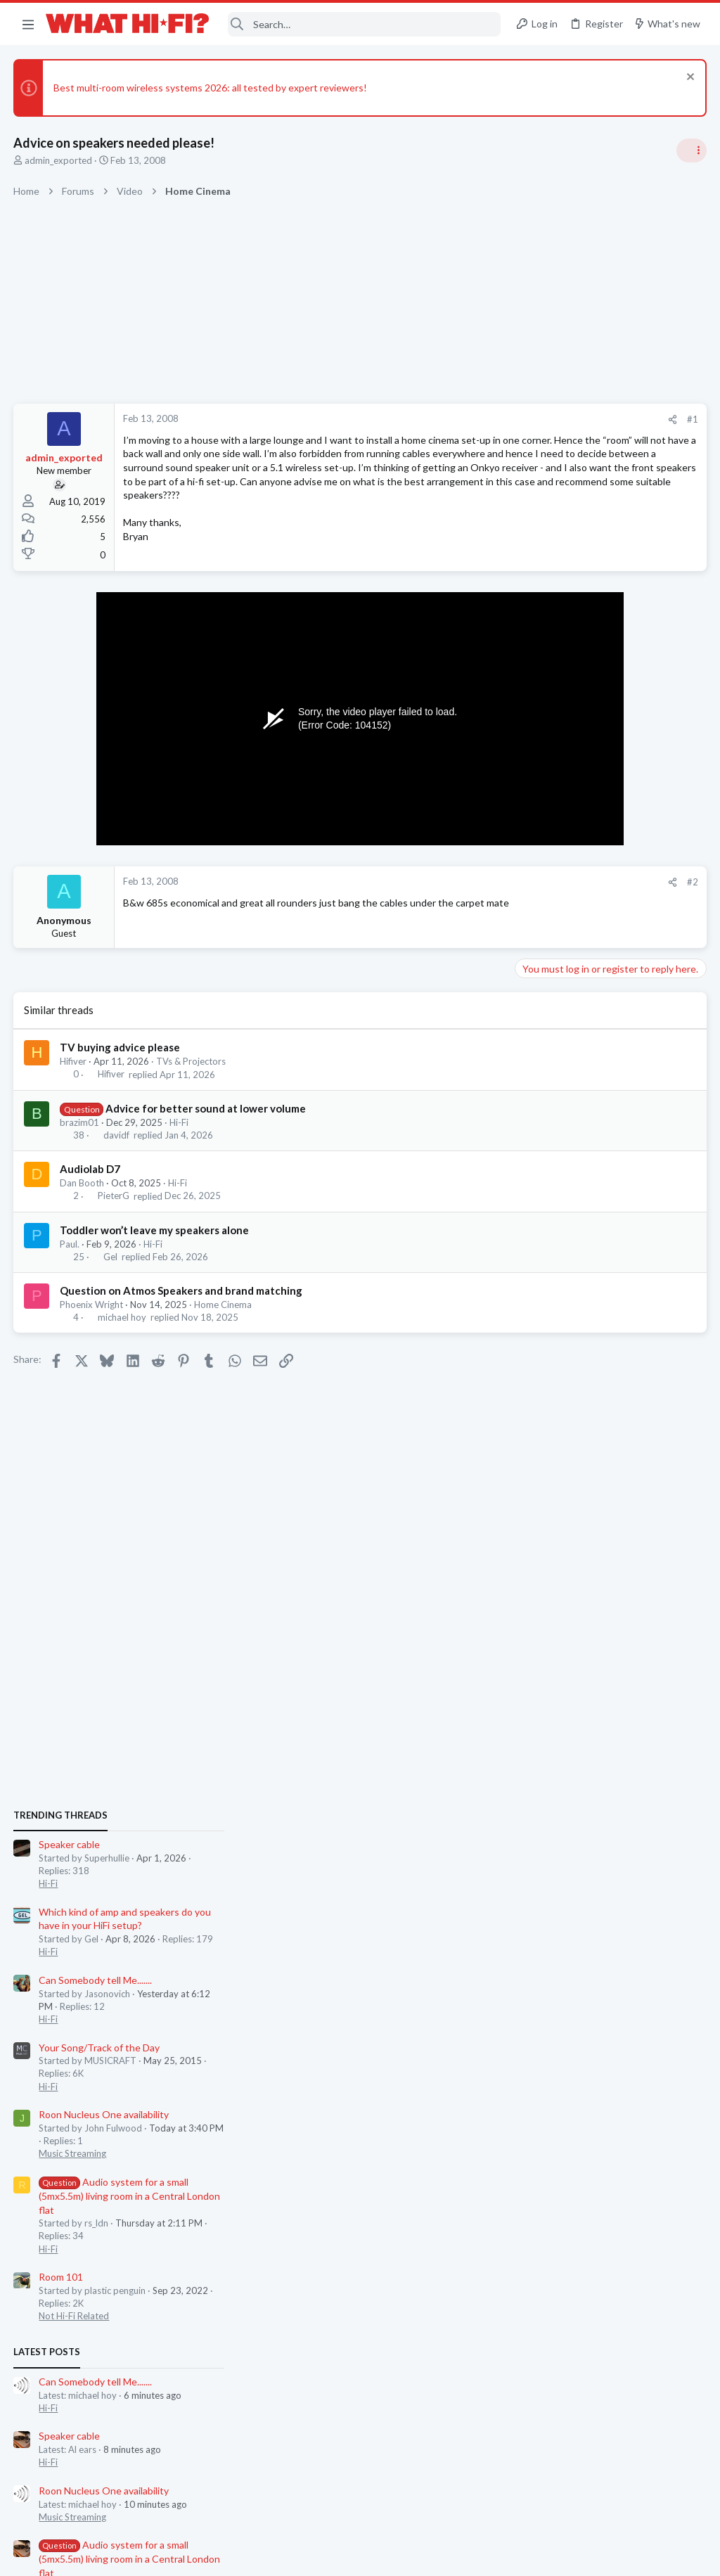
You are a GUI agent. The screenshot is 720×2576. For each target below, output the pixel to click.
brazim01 (80, 1139)
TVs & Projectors (191, 1078)
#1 (466, 419)
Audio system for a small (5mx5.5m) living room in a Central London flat (611, 1213)
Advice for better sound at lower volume (205, 1125)
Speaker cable (550, 862)
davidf (116, 1152)
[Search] (364, 24)
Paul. (70, 1261)
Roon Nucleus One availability (585, 1132)
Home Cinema (223, 1321)
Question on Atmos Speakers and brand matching (181, 1307)
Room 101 (542, 1294)
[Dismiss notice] (688, 78)
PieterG (113, 1213)
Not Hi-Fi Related (555, 1333)
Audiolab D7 (90, 1185)
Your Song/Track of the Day (580, 1065)
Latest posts (528, 1369)
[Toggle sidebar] (691, 150)
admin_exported (59, 160)
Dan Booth (82, 1199)
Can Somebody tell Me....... (577, 998)
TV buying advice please (120, 1064)
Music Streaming (554, 1171)
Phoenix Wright (92, 1321)
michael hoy (122, 1334)
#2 (466, 899)
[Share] (446, 419)
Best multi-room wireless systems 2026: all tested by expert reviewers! (211, 88)
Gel (110, 1273)
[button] (28, 24)
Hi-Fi (179, 1139)
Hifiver (73, 1078)
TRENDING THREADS (542, 832)
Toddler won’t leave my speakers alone (155, 1247)
